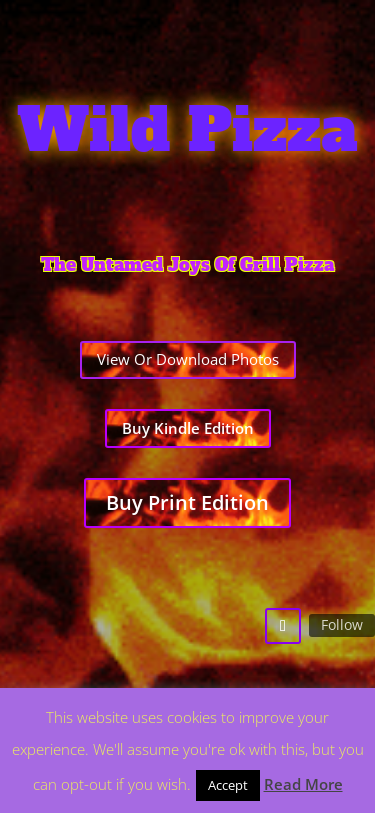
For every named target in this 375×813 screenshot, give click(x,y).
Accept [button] (228, 785)
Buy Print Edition (187, 502)
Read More (303, 784)
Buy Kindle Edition (188, 428)
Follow (342, 624)
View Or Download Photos (188, 359)
